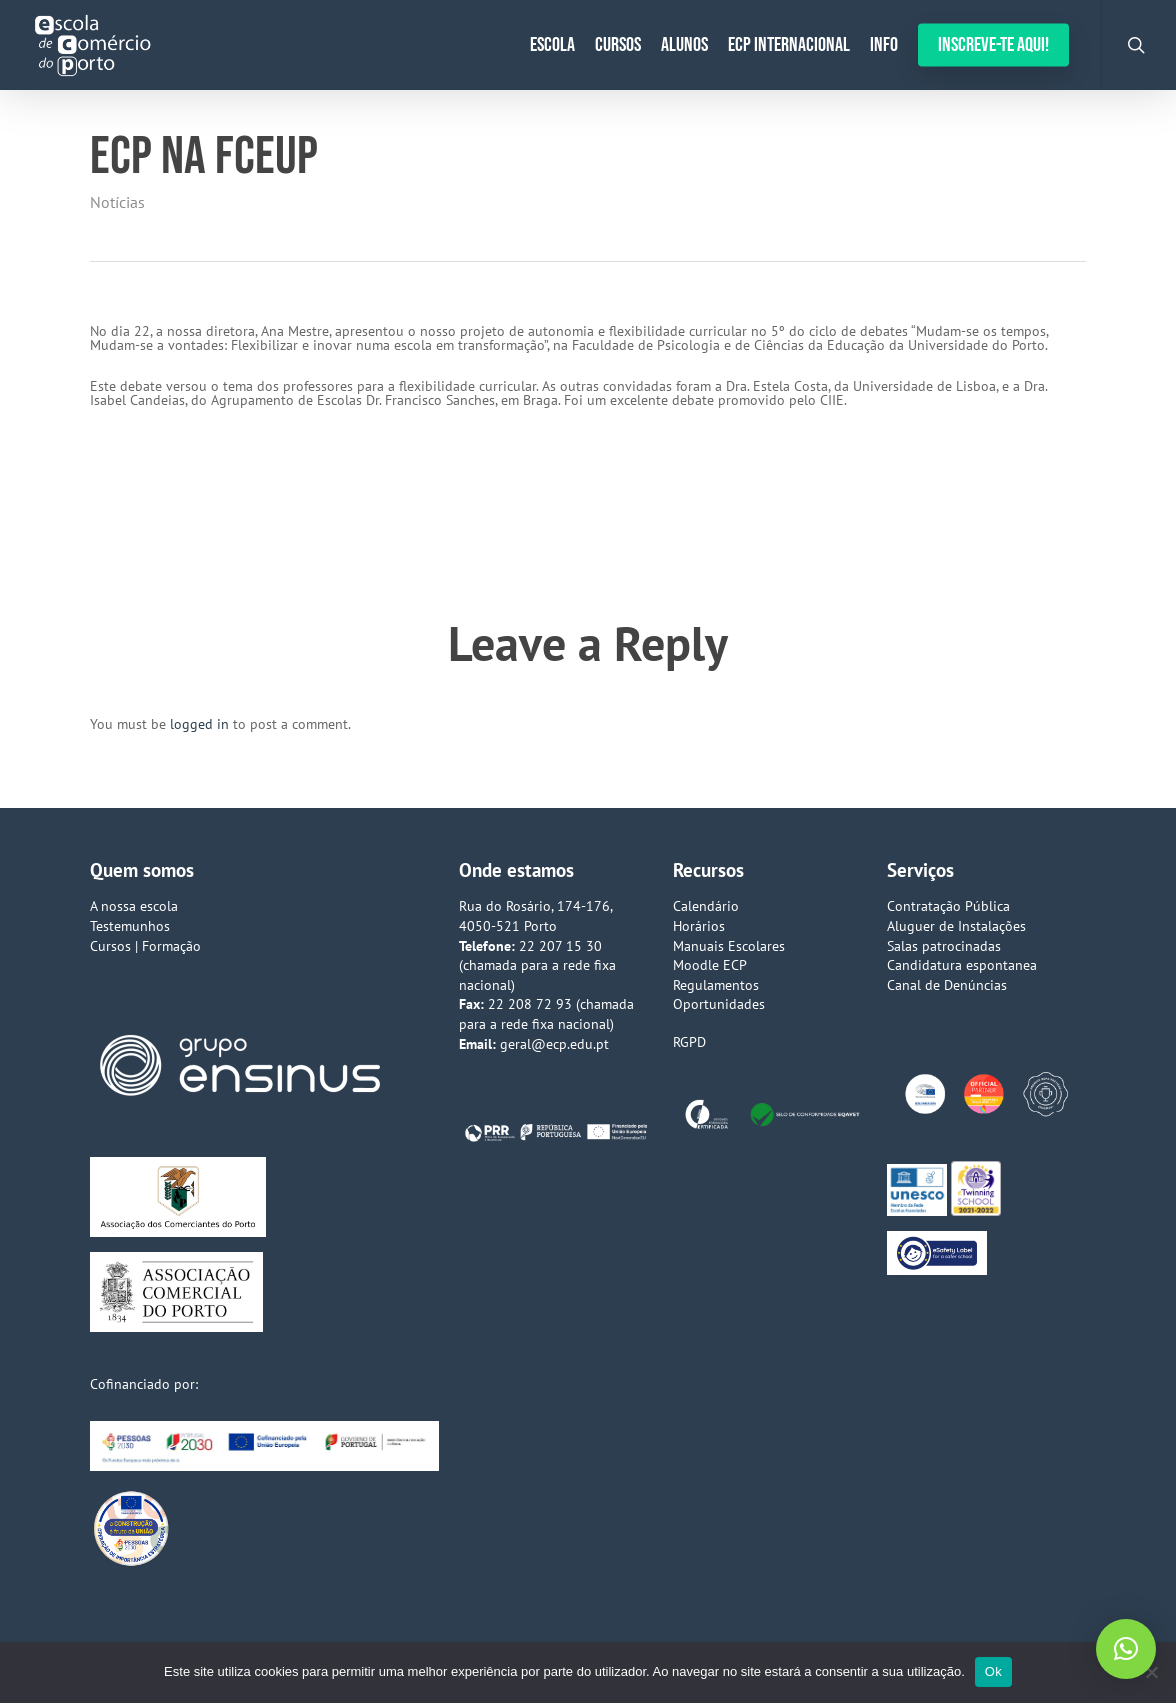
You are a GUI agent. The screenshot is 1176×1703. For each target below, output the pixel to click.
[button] (1126, 1649)
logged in (199, 724)
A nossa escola (134, 906)
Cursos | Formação (145, 946)
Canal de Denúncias (947, 985)
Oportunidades (719, 1004)
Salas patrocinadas (944, 946)
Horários (699, 926)
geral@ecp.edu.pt (554, 1044)
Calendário (706, 906)
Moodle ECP (710, 965)
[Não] (1151, 1672)
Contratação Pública (948, 906)
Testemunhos (130, 926)
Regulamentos (716, 985)
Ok (993, 1671)
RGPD (689, 1042)
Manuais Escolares (729, 946)
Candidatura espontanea (962, 965)
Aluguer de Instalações (956, 926)
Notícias (117, 202)
